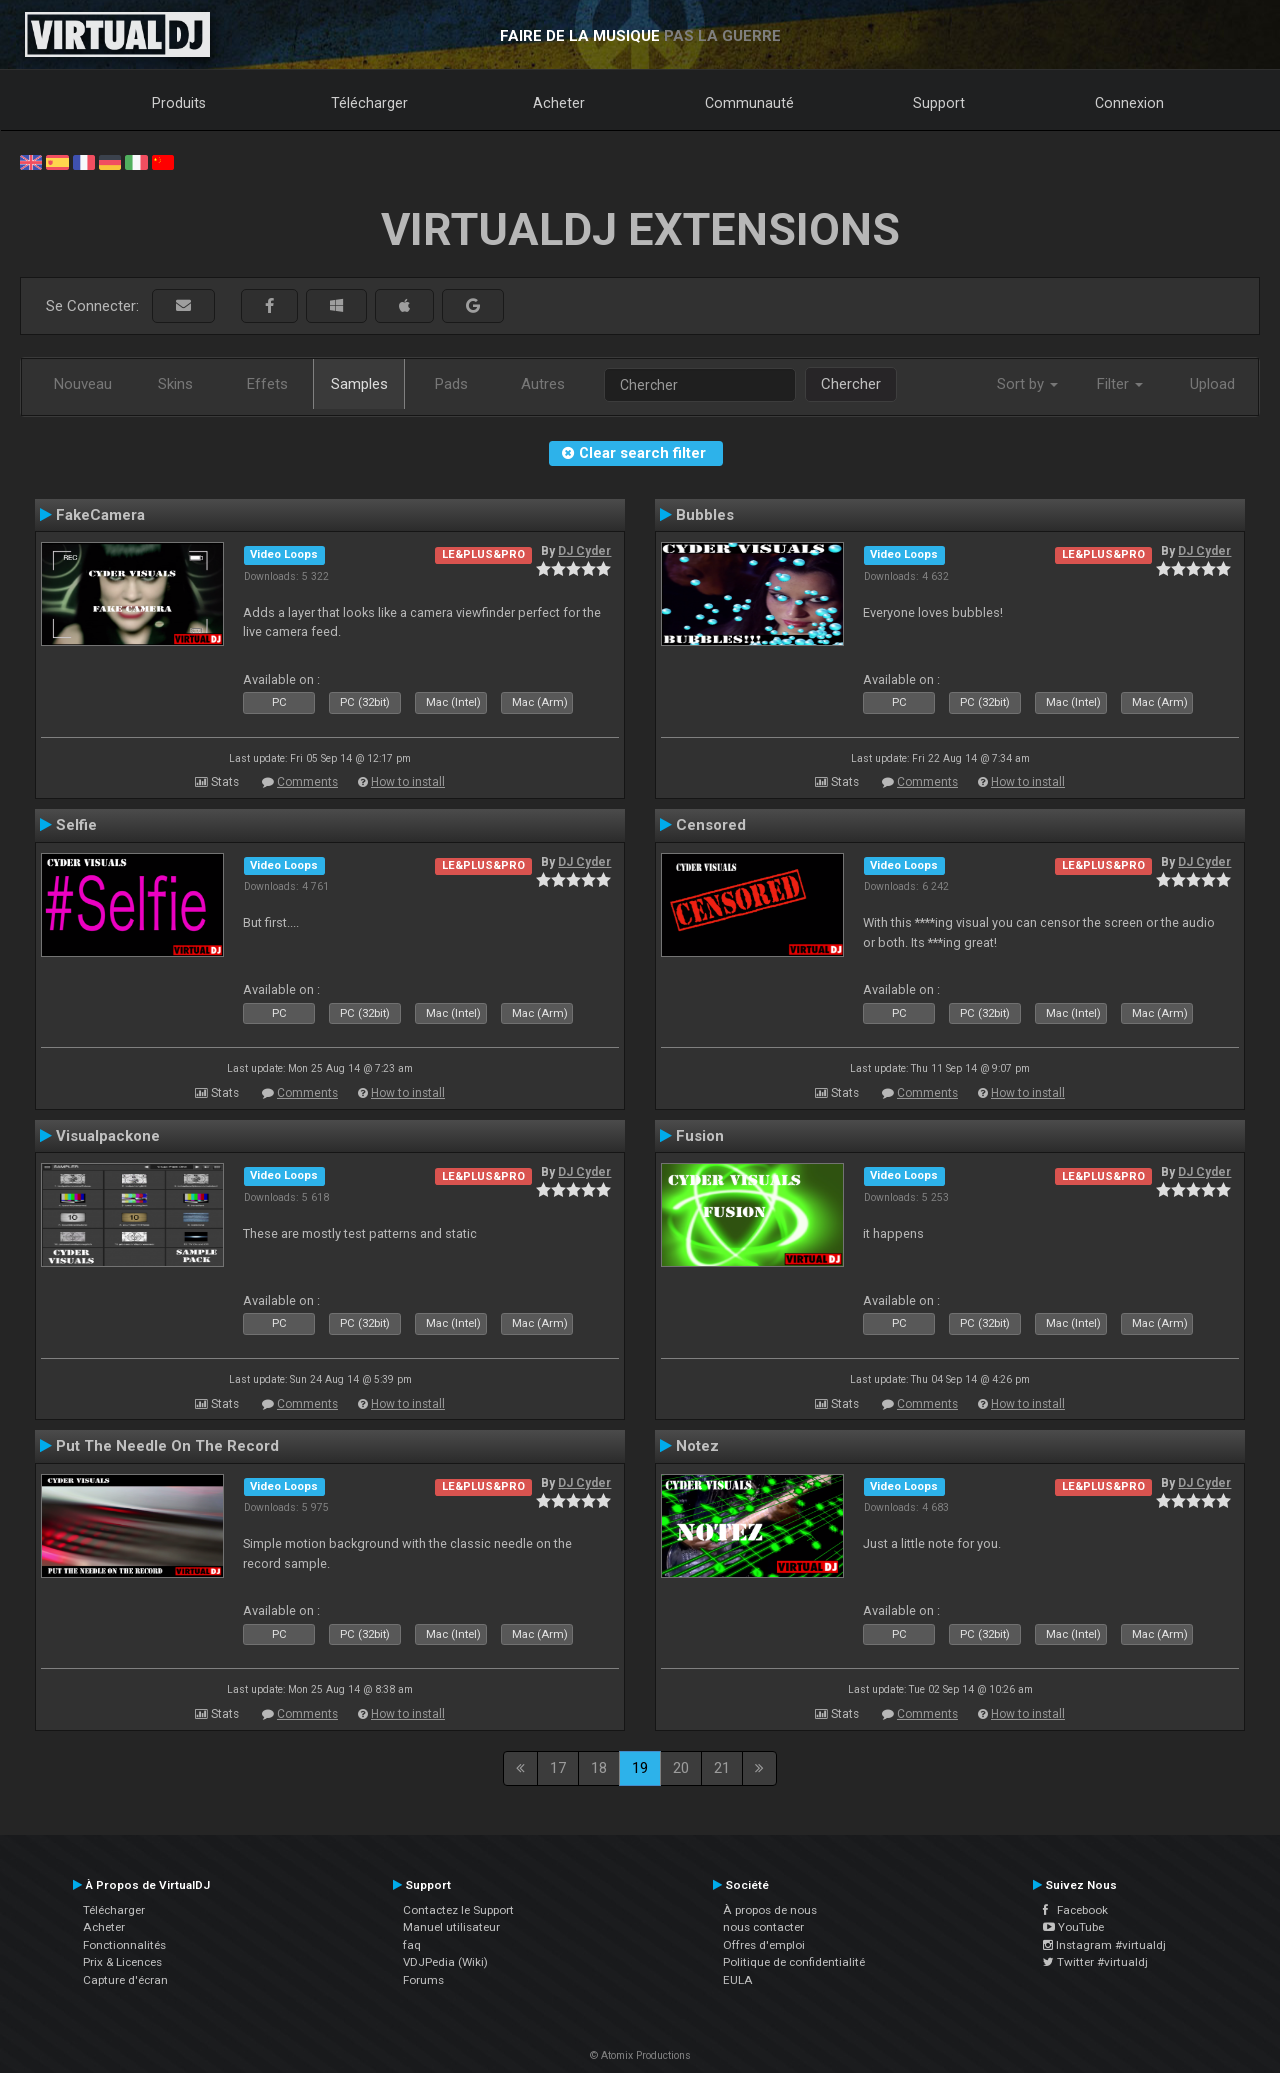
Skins (175, 384)
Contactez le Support (458, 1910)
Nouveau (83, 384)
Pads (451, 384)
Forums (423, 1980)
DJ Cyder (584, 551)
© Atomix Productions (640, 2055)
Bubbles (705, 515)
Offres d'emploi (764, 1945)
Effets (267, 384)
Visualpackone (108, 1136)
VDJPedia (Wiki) (445, 1962)
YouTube (1073, 1927)
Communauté (749, 103)
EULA (738, 1980)
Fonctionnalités (124, 1945)
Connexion (1129, 103)
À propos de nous (770, 1910)
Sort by (1027, 384)
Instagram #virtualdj (1104, 1945)
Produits (179, 103)
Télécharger (369, 103)
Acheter (559, 103)
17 (558, 1768)
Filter (1120, 384)
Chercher (851, 384)
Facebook (1075, 1910)
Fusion (700, 1136)
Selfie (76, 825)
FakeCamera (100, 515)
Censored (711, 825)
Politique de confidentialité (794, 1962)
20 (681, 1768)
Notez (697, 1446)
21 (722, 1768)
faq (412, 1945)
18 (599, 1768)
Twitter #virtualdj (1095, 1962)
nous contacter (763, 1927)
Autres (543, 384)
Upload (1212, 384)
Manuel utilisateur (451, 1927)
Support (939, 103)
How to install (408, 782)
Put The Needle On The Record (167, 1446)
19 (640, 1768)
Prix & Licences (122, 1962)
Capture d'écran (125, 1980)
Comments (307, 782)
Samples (359, 384)
